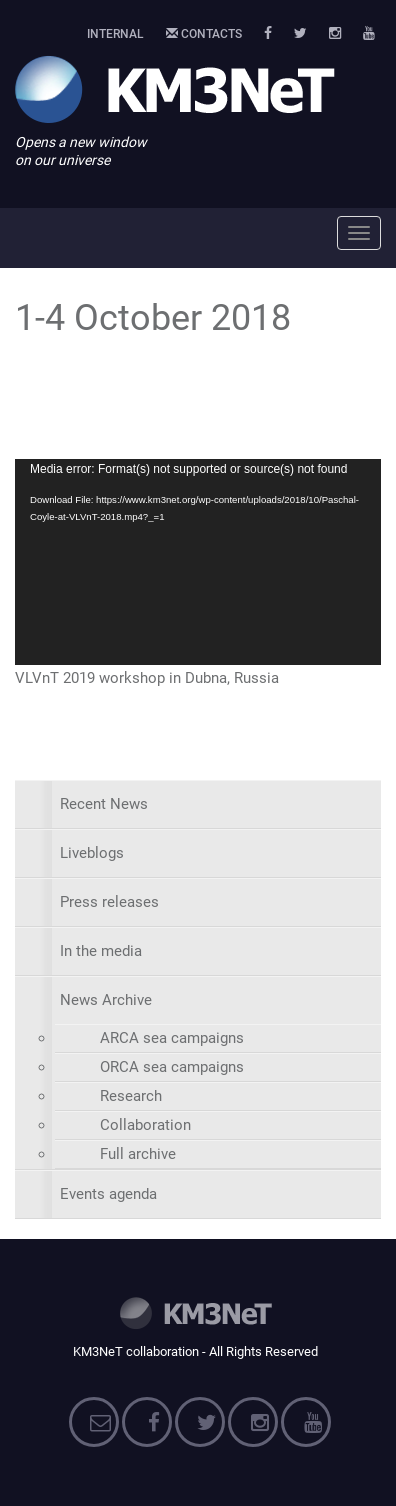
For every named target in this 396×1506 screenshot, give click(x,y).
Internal (115, 34)
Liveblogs (92, 853)
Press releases (109, 902)
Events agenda (108, 1194)
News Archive (106, 1000)
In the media (101, 951)
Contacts (204, 34)
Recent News (104, 804)
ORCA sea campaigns (172, 1067)
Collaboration (145, 1125)
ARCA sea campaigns (172, 1038)
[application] (198, 562)
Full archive (138, 1154)
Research (131, 1096)
